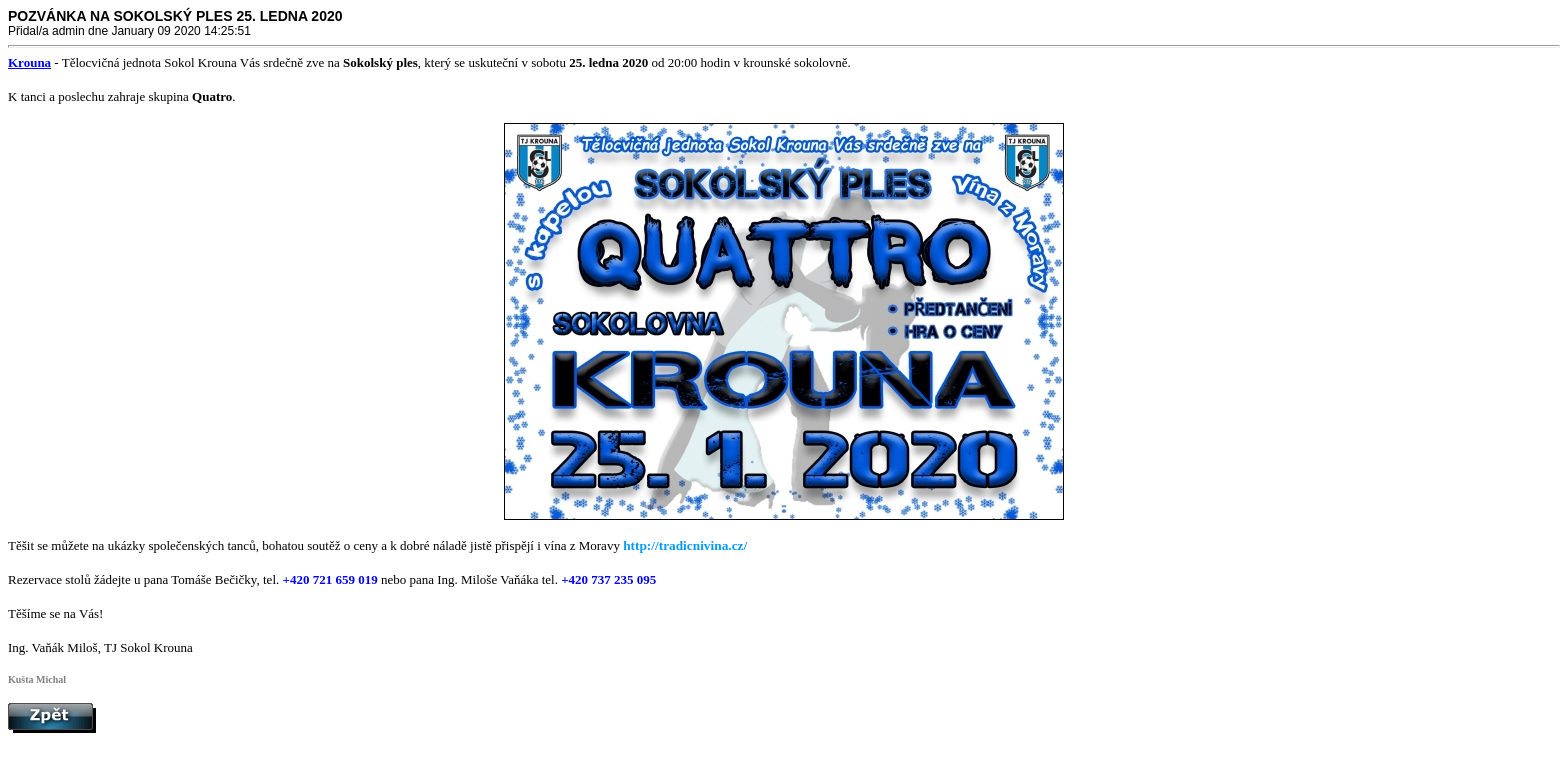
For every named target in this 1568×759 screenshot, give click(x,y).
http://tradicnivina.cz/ (685, 545)
